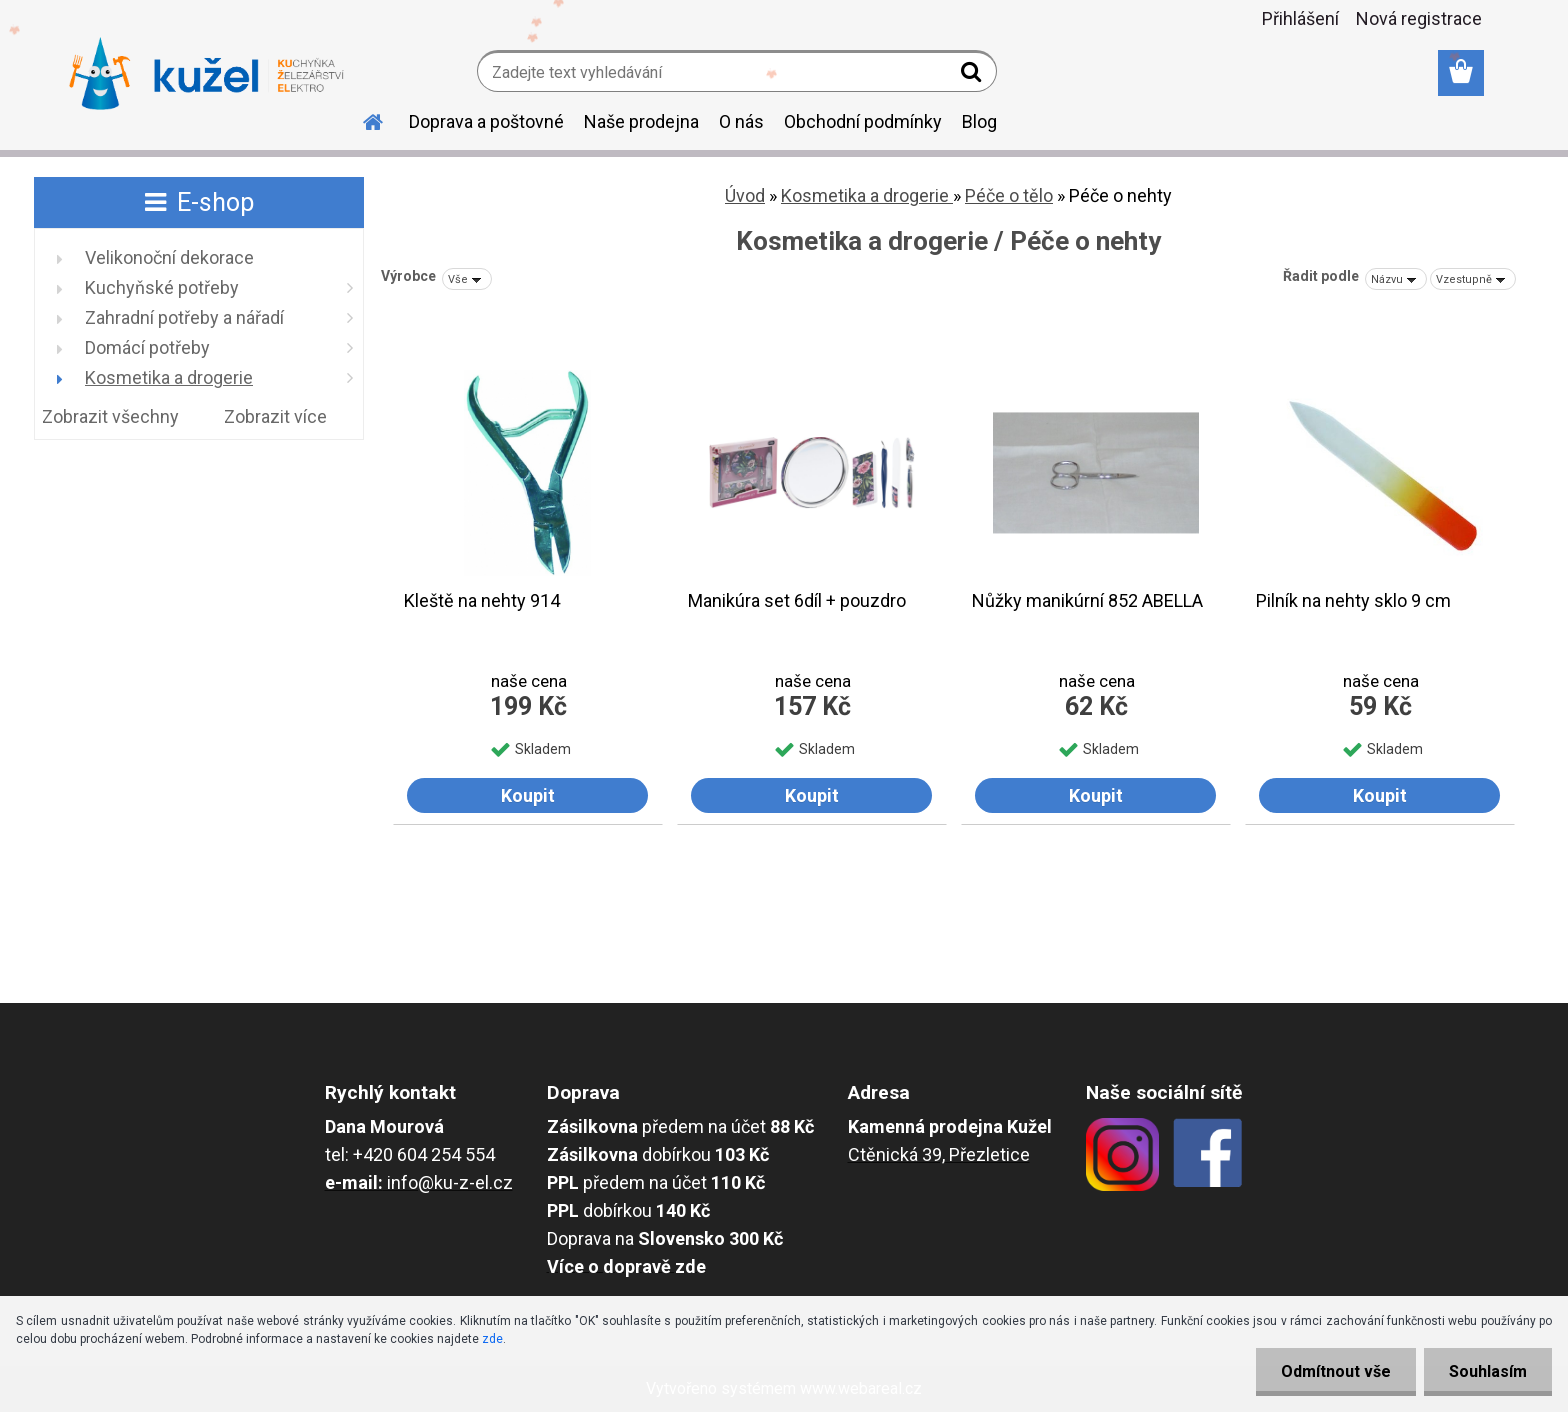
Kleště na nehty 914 (482, 601)
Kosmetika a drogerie (867, 195)
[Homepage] (361, 119)
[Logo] (206, 74)
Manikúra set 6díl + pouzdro (797, 601)
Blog (979, 121)
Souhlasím (1488, 1371)
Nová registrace (1419, 18)
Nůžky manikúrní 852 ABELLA (1087, 601)
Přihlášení (1300, 18)
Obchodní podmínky (863, 121)
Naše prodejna (641, 121)
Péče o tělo (1009, 195)
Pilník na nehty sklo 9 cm (1353, 601)
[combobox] (1396, 279)
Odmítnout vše (1336, 1371)
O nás (741, 121)
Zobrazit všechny (110, 416)
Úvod (745, 195)
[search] (973, 76)
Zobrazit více (275, 416)
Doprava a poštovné (486, 121)
